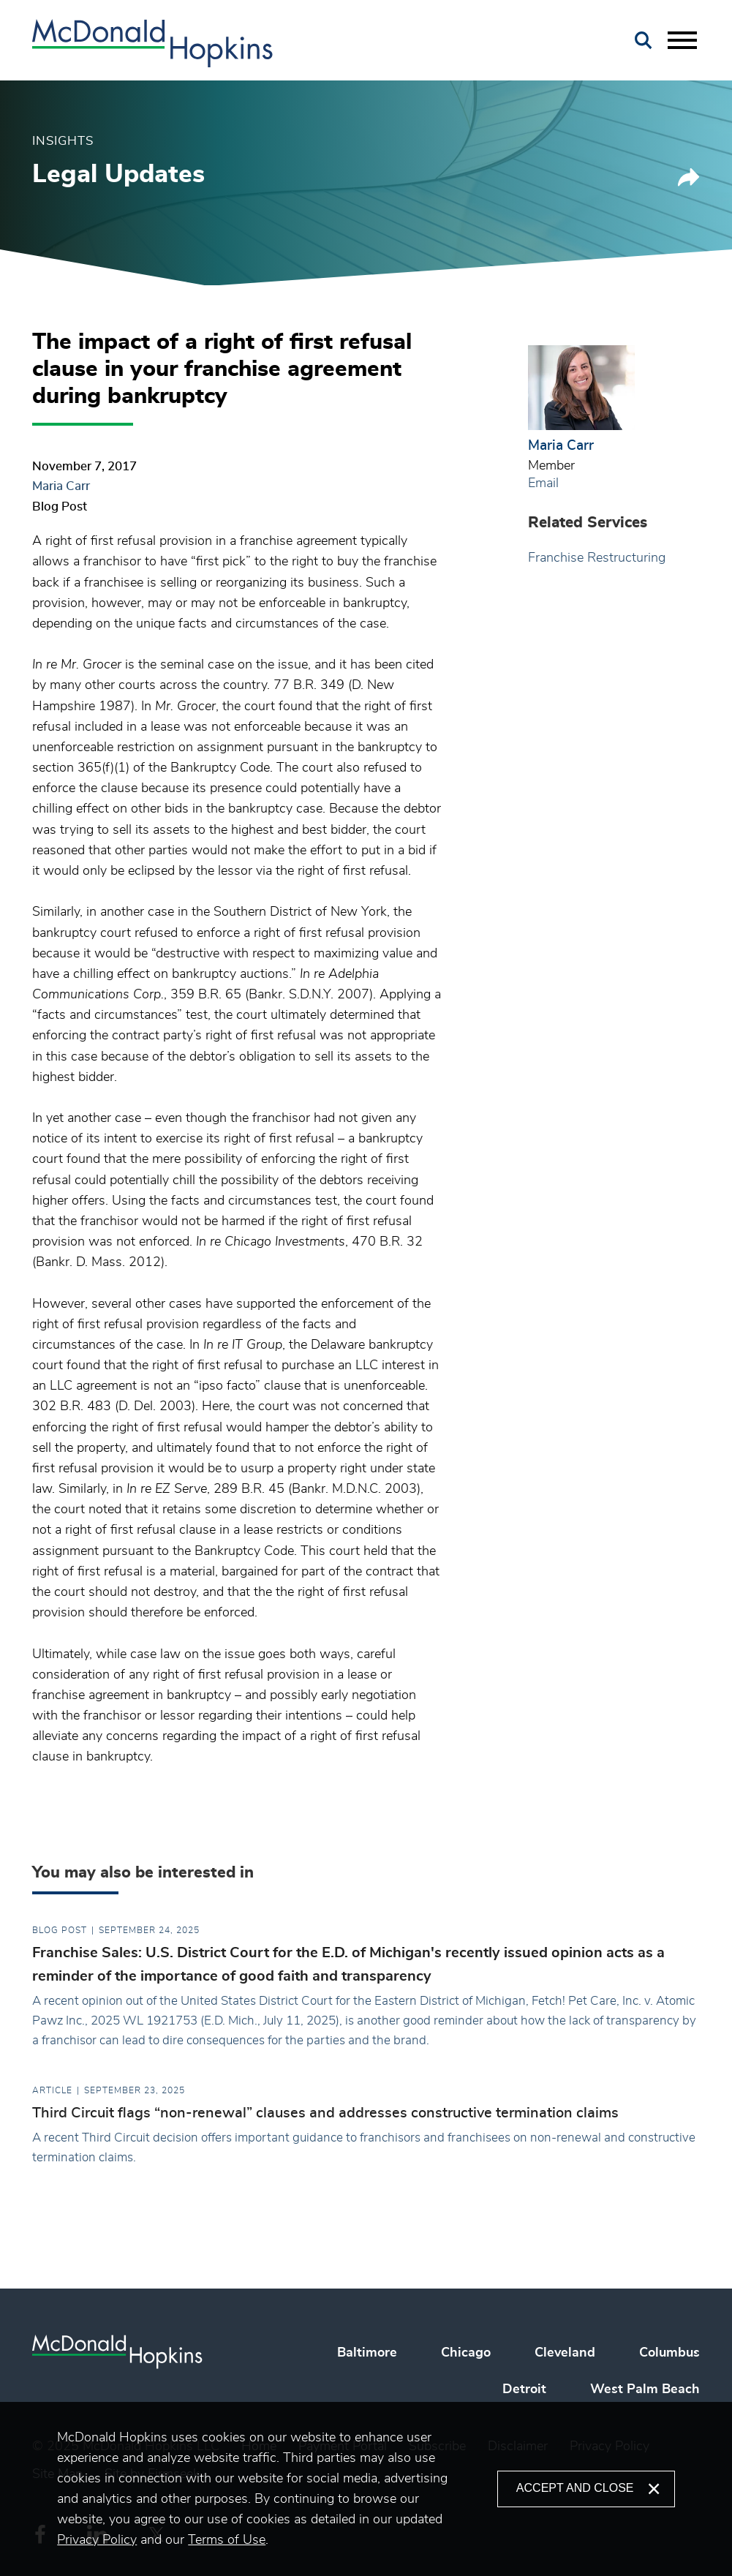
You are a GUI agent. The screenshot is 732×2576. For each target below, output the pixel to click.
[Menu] (682, 41)
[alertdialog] (366, 2489)
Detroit (524, 2389)
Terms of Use (226, 2540)
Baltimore (367, 2353)
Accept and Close (575, 2488)
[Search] (643, 40)
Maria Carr (61, 486)
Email (543, 483)
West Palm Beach (645, 2389)
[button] (689, 182)
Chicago (466, 2353)
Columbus (669, 2353)
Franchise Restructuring (596, 558)
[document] (277, 2489)
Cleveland (565, 2353)
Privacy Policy (97, 2540)
